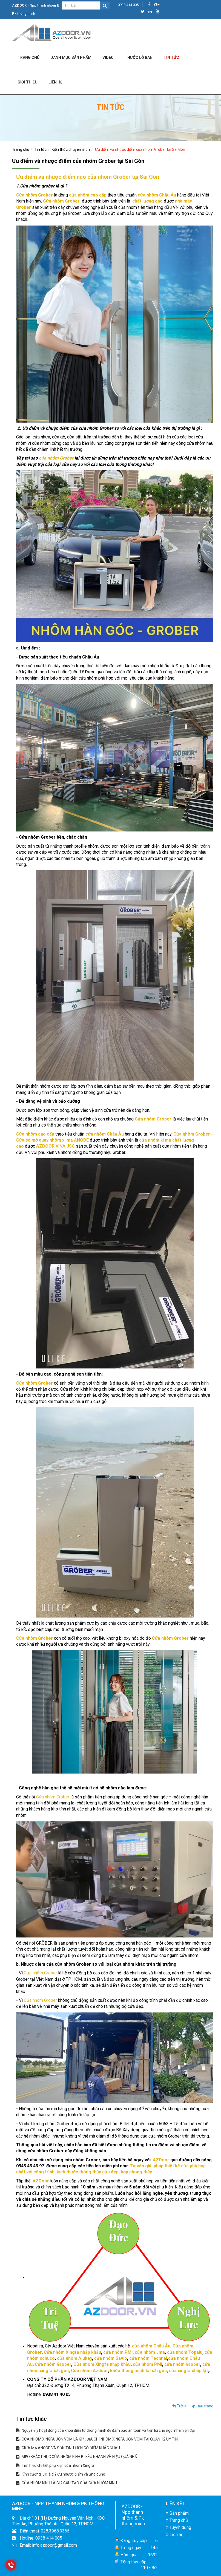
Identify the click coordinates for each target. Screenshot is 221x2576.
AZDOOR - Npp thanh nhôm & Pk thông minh (133, 2515)
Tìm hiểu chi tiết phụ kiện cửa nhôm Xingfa (55, 2465)
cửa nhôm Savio (110, 2358)
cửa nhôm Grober (56, 458)
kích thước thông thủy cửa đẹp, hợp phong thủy (104, 2171)
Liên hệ (174, 2534)
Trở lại (179, 2406)
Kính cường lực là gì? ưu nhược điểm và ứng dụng (60, 2474)
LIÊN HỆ (55, 82)
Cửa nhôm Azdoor (89, 2370)
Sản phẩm (177, 2513)
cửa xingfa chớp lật (188, 2370)
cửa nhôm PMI (118, 2352)
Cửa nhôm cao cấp (35, 1134)
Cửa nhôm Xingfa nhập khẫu (72, 2352)
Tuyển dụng (178, 2527)
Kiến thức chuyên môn (71, 149)
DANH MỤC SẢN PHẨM (70, 57)
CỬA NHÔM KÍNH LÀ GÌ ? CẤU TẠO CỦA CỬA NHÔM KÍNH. (67, 2483)
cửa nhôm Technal (148, 2358)
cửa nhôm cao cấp (88, 195)
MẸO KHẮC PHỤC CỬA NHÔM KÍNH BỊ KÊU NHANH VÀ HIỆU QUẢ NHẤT (77, 2456)
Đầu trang (202, 2406)
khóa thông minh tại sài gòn (138, 2370)
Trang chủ (28, 57)
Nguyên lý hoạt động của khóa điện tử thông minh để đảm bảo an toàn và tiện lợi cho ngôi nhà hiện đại (105, 2430)
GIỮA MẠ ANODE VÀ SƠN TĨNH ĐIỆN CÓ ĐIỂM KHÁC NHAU (68, 2448)
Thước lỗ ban (139, 57)
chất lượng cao (147, 201)
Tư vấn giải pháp (146, 2165)
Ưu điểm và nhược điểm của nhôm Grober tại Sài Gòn (140, 149)
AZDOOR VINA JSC (55, 1146)
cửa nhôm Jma (150, 2352)
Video (108, 57)
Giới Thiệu (28, 82)
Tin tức (171, 57)
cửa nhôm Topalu (184, 2352)
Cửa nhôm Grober (34, 195)
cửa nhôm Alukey (74, 2358)
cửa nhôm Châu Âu (151, 2346)
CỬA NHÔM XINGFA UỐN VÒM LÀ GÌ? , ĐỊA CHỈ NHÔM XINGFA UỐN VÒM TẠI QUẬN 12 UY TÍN (97, 2439)
